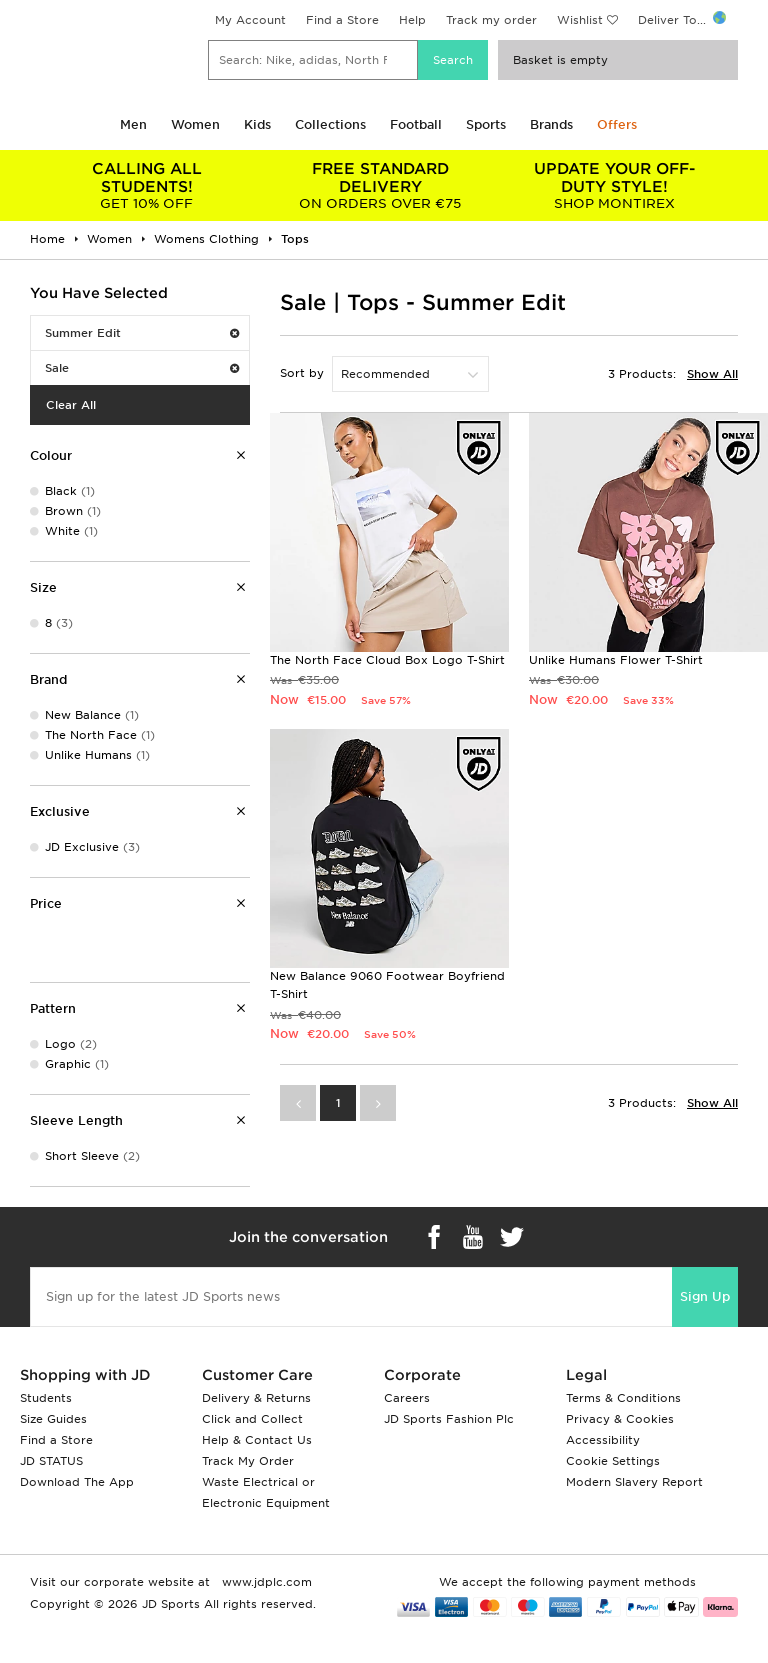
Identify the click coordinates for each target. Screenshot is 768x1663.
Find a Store (342, 20)
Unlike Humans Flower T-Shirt (616, 660)
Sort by (302, 373)
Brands (551, 124)
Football (416, 124)
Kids (257, 124)
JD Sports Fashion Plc (449, 1419)
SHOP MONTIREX (614, 185)
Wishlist (580, 20)
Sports (486, 124)
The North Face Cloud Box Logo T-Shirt (387, 660)
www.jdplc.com (265, 1582)
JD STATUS (51, 1461)
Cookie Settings (613, 1461)
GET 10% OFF (147, 185)
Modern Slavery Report (634, 1482)
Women (195, 124)
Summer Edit (142, 333)
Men (133, 124)
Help (412, 20)
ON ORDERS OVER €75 (381, 185)
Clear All (71, 405)
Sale (142, 368)
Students (46, 1398)
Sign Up (705, 1296)
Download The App (77, 1482)
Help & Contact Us (257, 1440)
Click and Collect (252, 1419)
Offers (617, 124)
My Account (250, 20)
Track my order (491, 20)
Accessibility (603, 1440)
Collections (330, 124)
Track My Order (248, 1461)
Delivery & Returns (256, 1398)
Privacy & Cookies (620, 1419)
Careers (407, 1398)
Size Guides (53, 1419)
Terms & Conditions (623, 1398)
